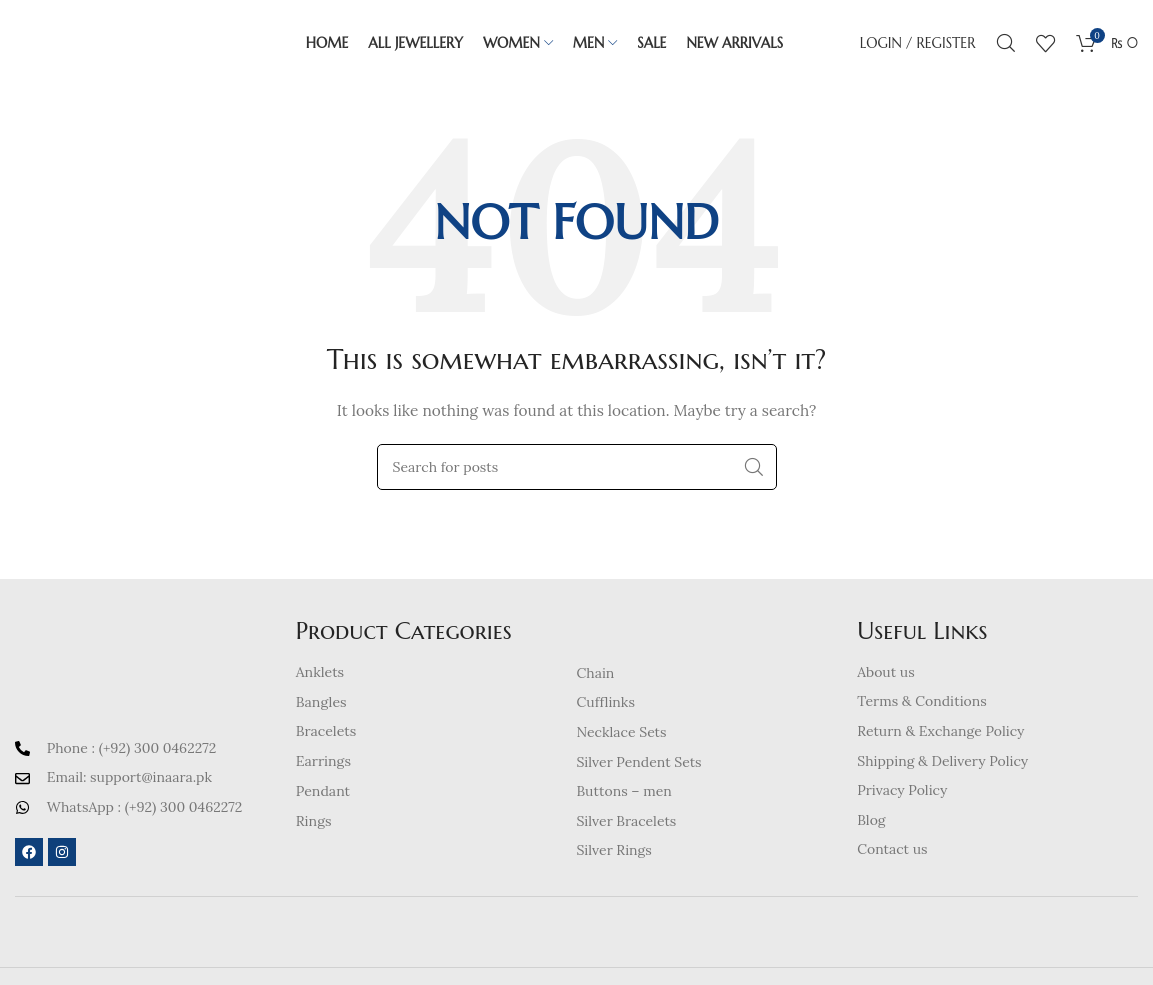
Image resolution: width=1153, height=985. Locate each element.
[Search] (1006, 45)
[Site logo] (122, 44)
